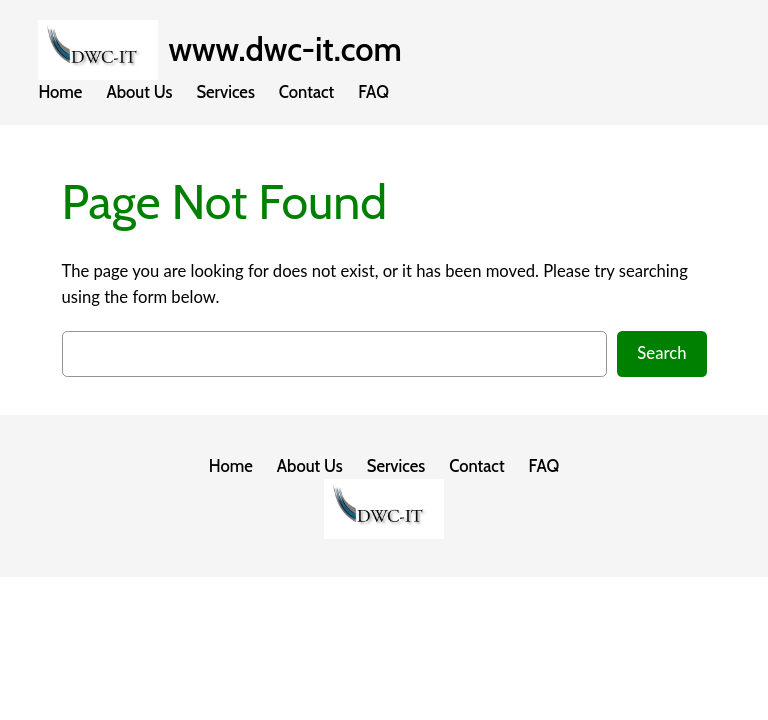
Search (661, 353)
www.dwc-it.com (284, 49)
